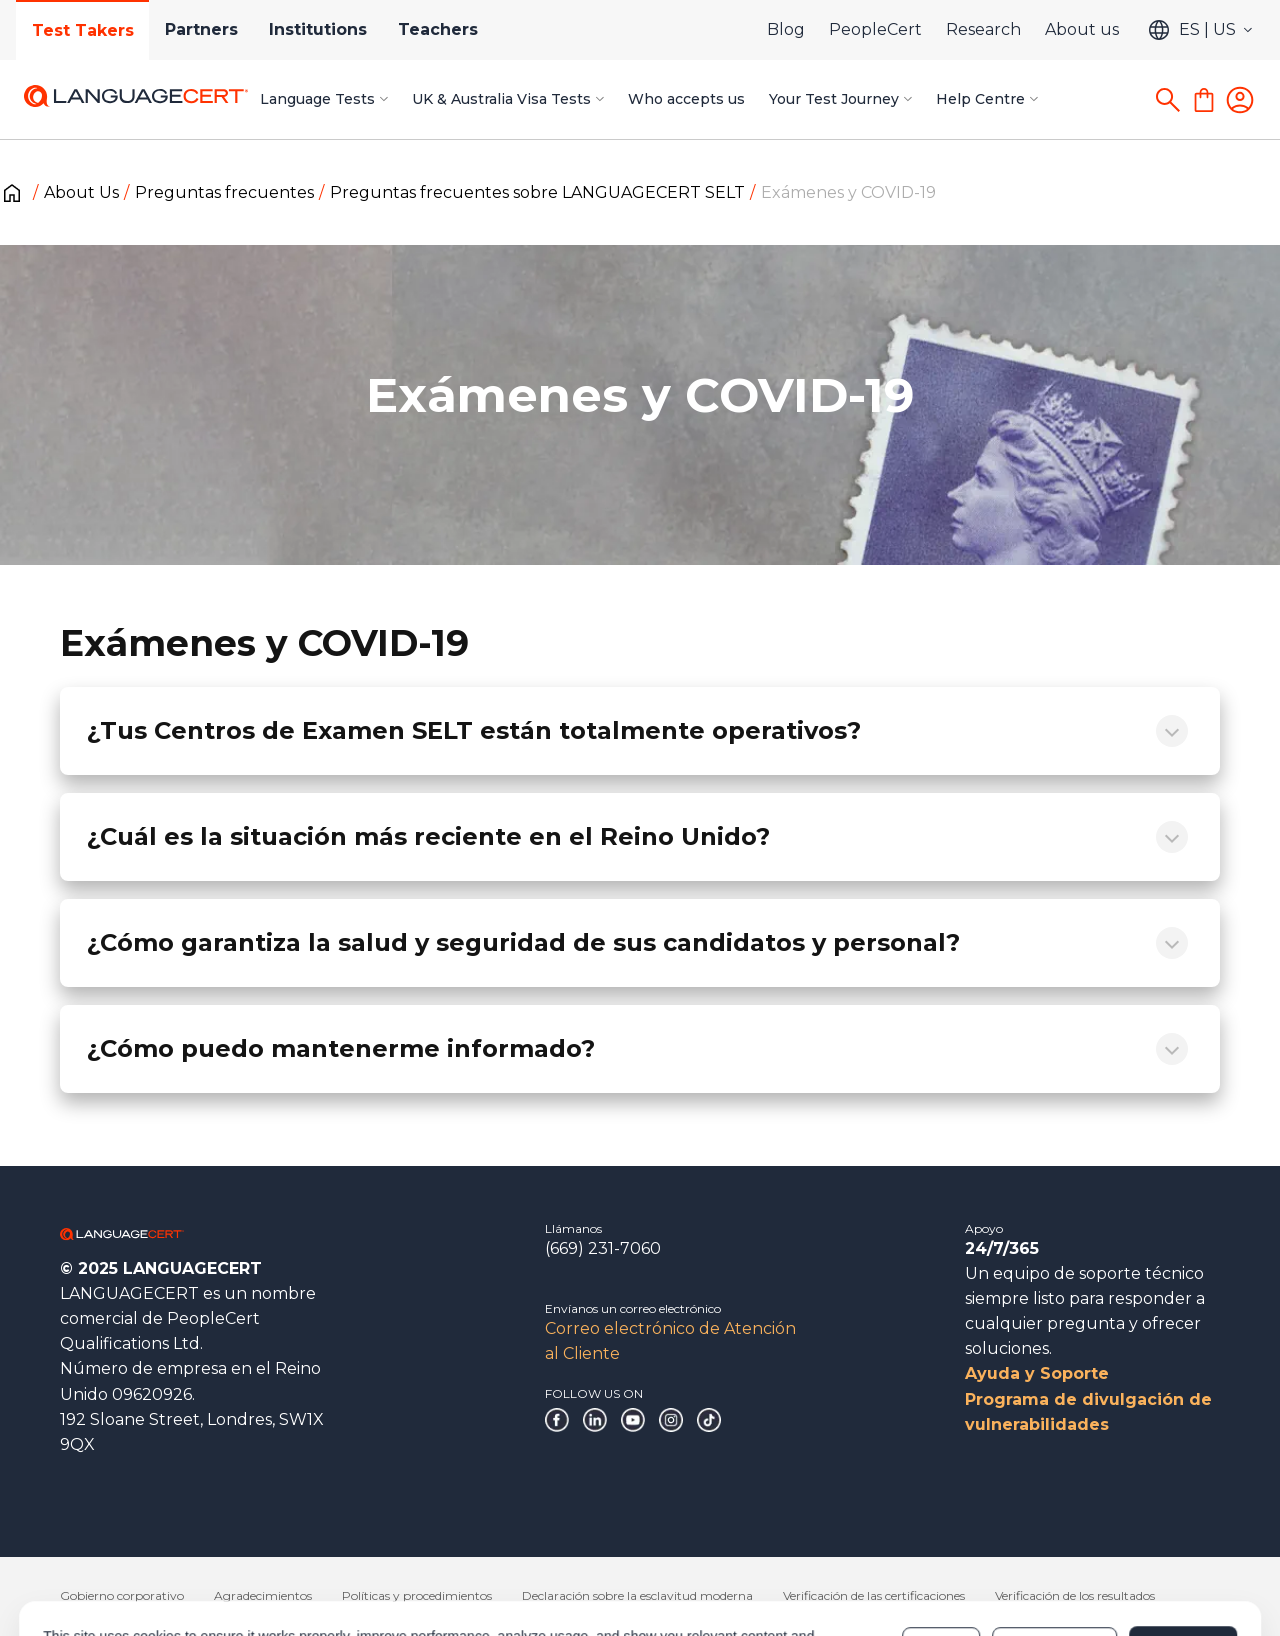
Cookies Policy (537, 1568)
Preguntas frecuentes (224, 192)
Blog (786, 29)
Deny (941, 1558)
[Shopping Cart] (1204, 100)
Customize (1054, 1558)
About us (1082, 29)
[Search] (1168, 100)
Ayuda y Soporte (1037, 1373)
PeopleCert (875, 29)
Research (983, 29)
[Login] (1240, 100)
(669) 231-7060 (603, 1248)
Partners (202, 29)
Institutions (320, 29)
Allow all (1182, 1558)
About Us (81, 192)
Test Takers (83, 30)
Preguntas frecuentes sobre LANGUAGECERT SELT (537, 192)
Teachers (441, 29)
